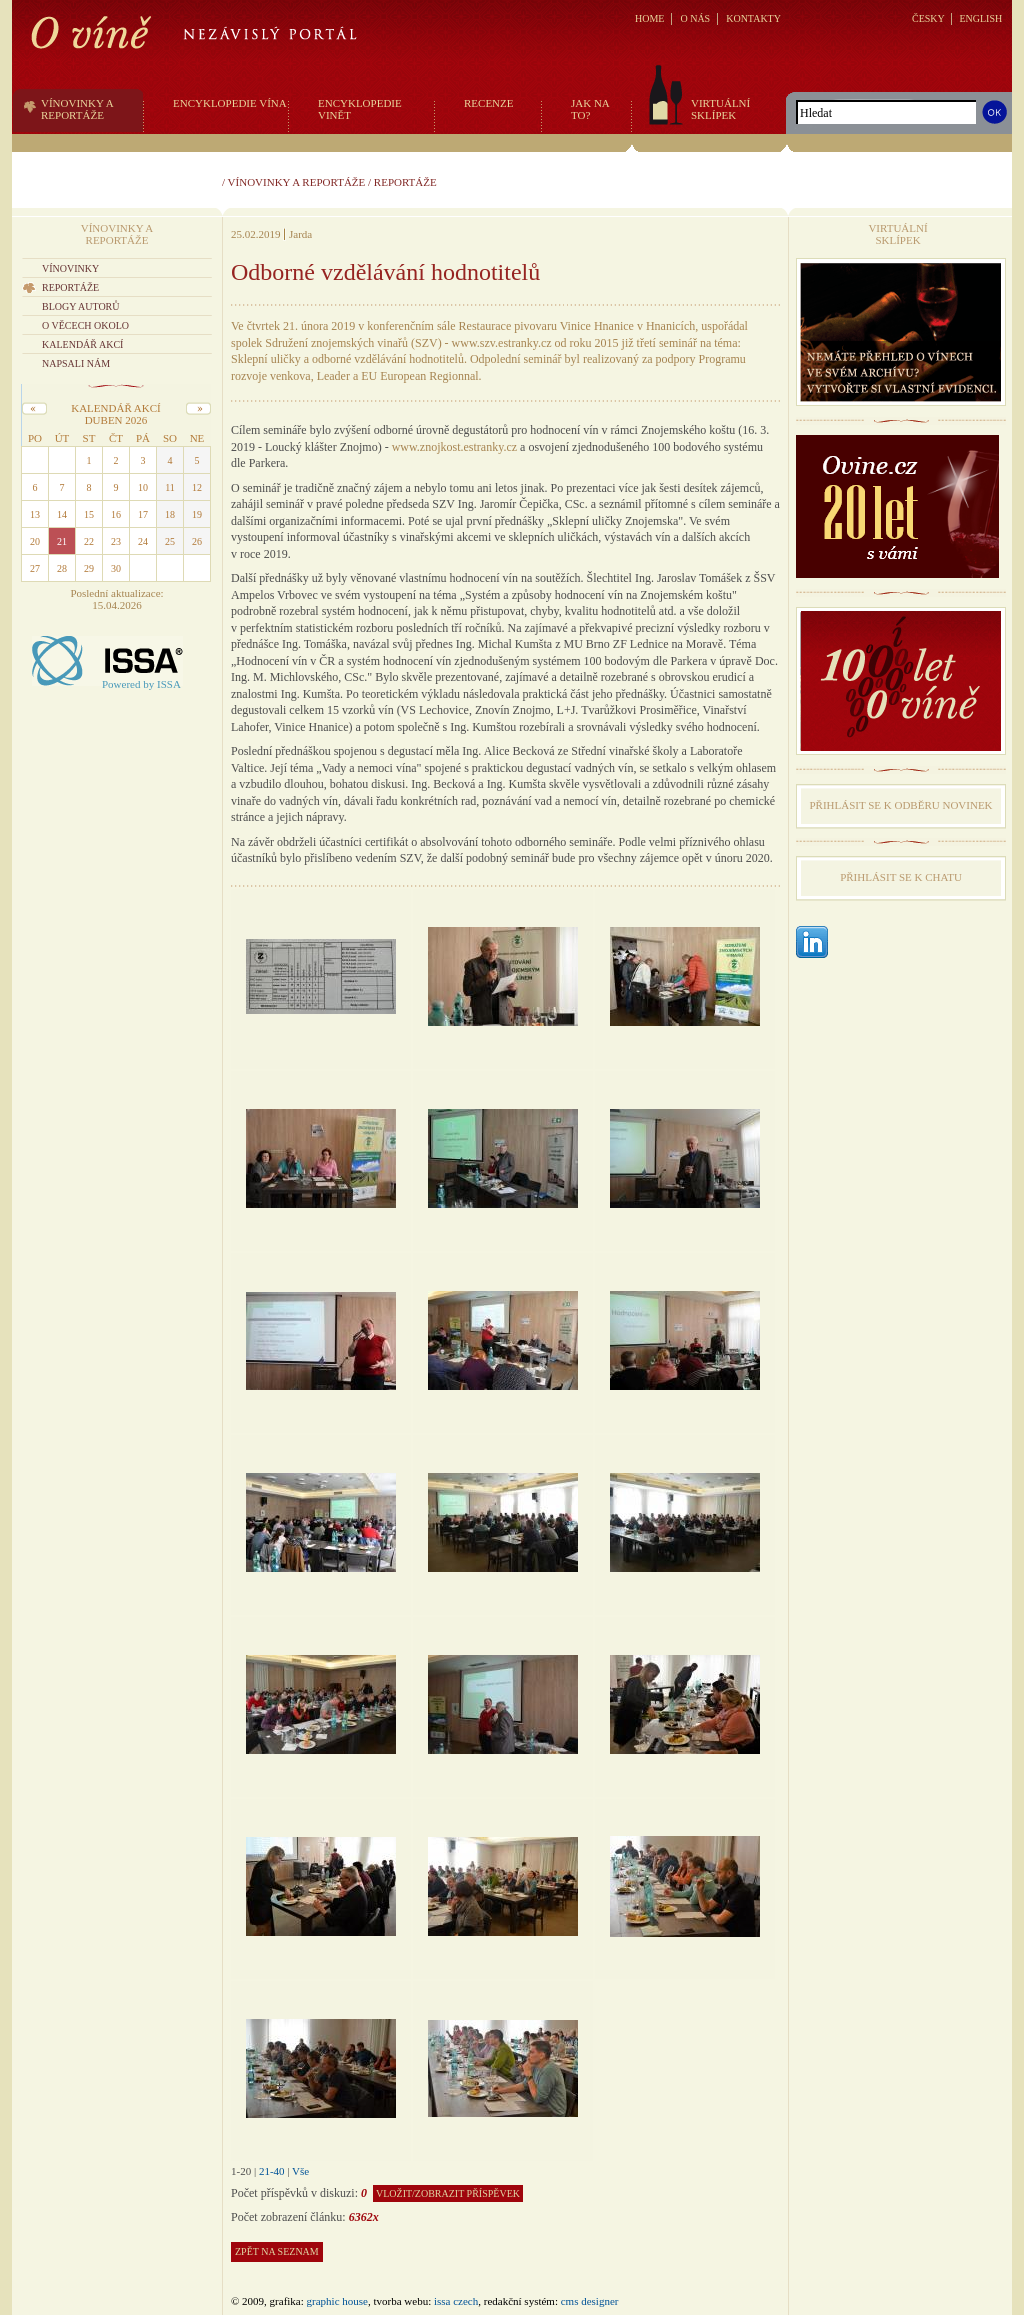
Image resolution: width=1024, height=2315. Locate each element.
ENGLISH (980, 18)
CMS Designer (590, 2301)
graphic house (337, 2301)
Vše (300, 2171)
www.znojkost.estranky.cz (454, 447)
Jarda (300, 234)
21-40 (272, 2171)
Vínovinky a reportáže (297, 182)
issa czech (456, 2301)
